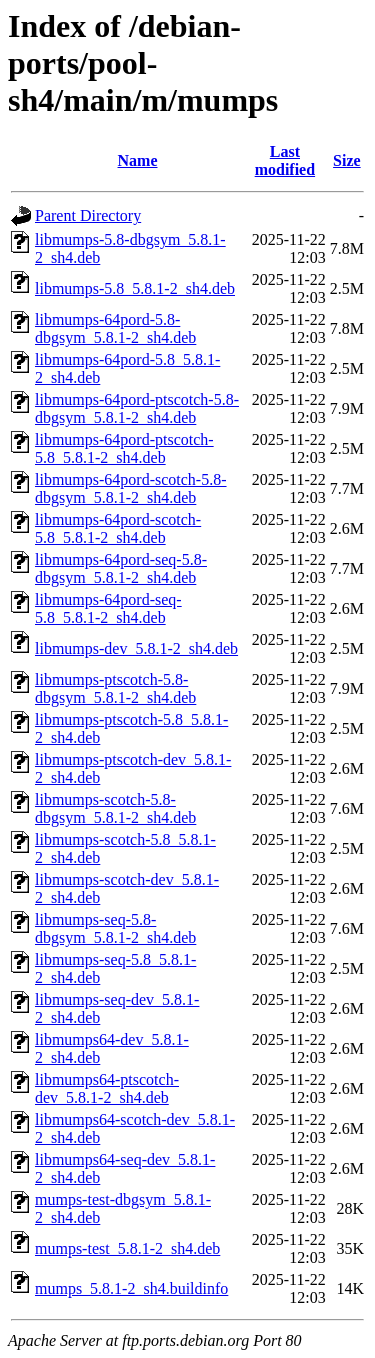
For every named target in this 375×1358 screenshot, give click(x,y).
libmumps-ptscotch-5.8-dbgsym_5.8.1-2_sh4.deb (115, 688)
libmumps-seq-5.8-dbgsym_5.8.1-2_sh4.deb (115, 928)
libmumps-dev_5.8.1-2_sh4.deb (136, 648)
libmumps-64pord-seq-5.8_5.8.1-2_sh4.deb (108, 608)
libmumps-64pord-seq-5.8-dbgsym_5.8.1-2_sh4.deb (121, 568)
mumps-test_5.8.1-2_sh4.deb (127, 1248)
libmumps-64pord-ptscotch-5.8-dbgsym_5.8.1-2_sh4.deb (137, 408)
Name (138, 160)
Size (347, 160)
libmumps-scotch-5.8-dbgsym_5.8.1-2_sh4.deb (115, 808)
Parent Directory (88, 215)
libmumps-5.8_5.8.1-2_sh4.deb (135, 288)
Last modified (285, 160)
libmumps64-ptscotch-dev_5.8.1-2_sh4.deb (107, 1088)
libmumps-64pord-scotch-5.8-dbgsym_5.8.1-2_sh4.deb (131, 488)
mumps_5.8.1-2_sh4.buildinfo (131, 1288)
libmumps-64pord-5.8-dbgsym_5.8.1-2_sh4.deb (115, 328)
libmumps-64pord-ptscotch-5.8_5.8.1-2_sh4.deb (124, 448)
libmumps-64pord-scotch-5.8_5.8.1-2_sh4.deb (118, 528)
